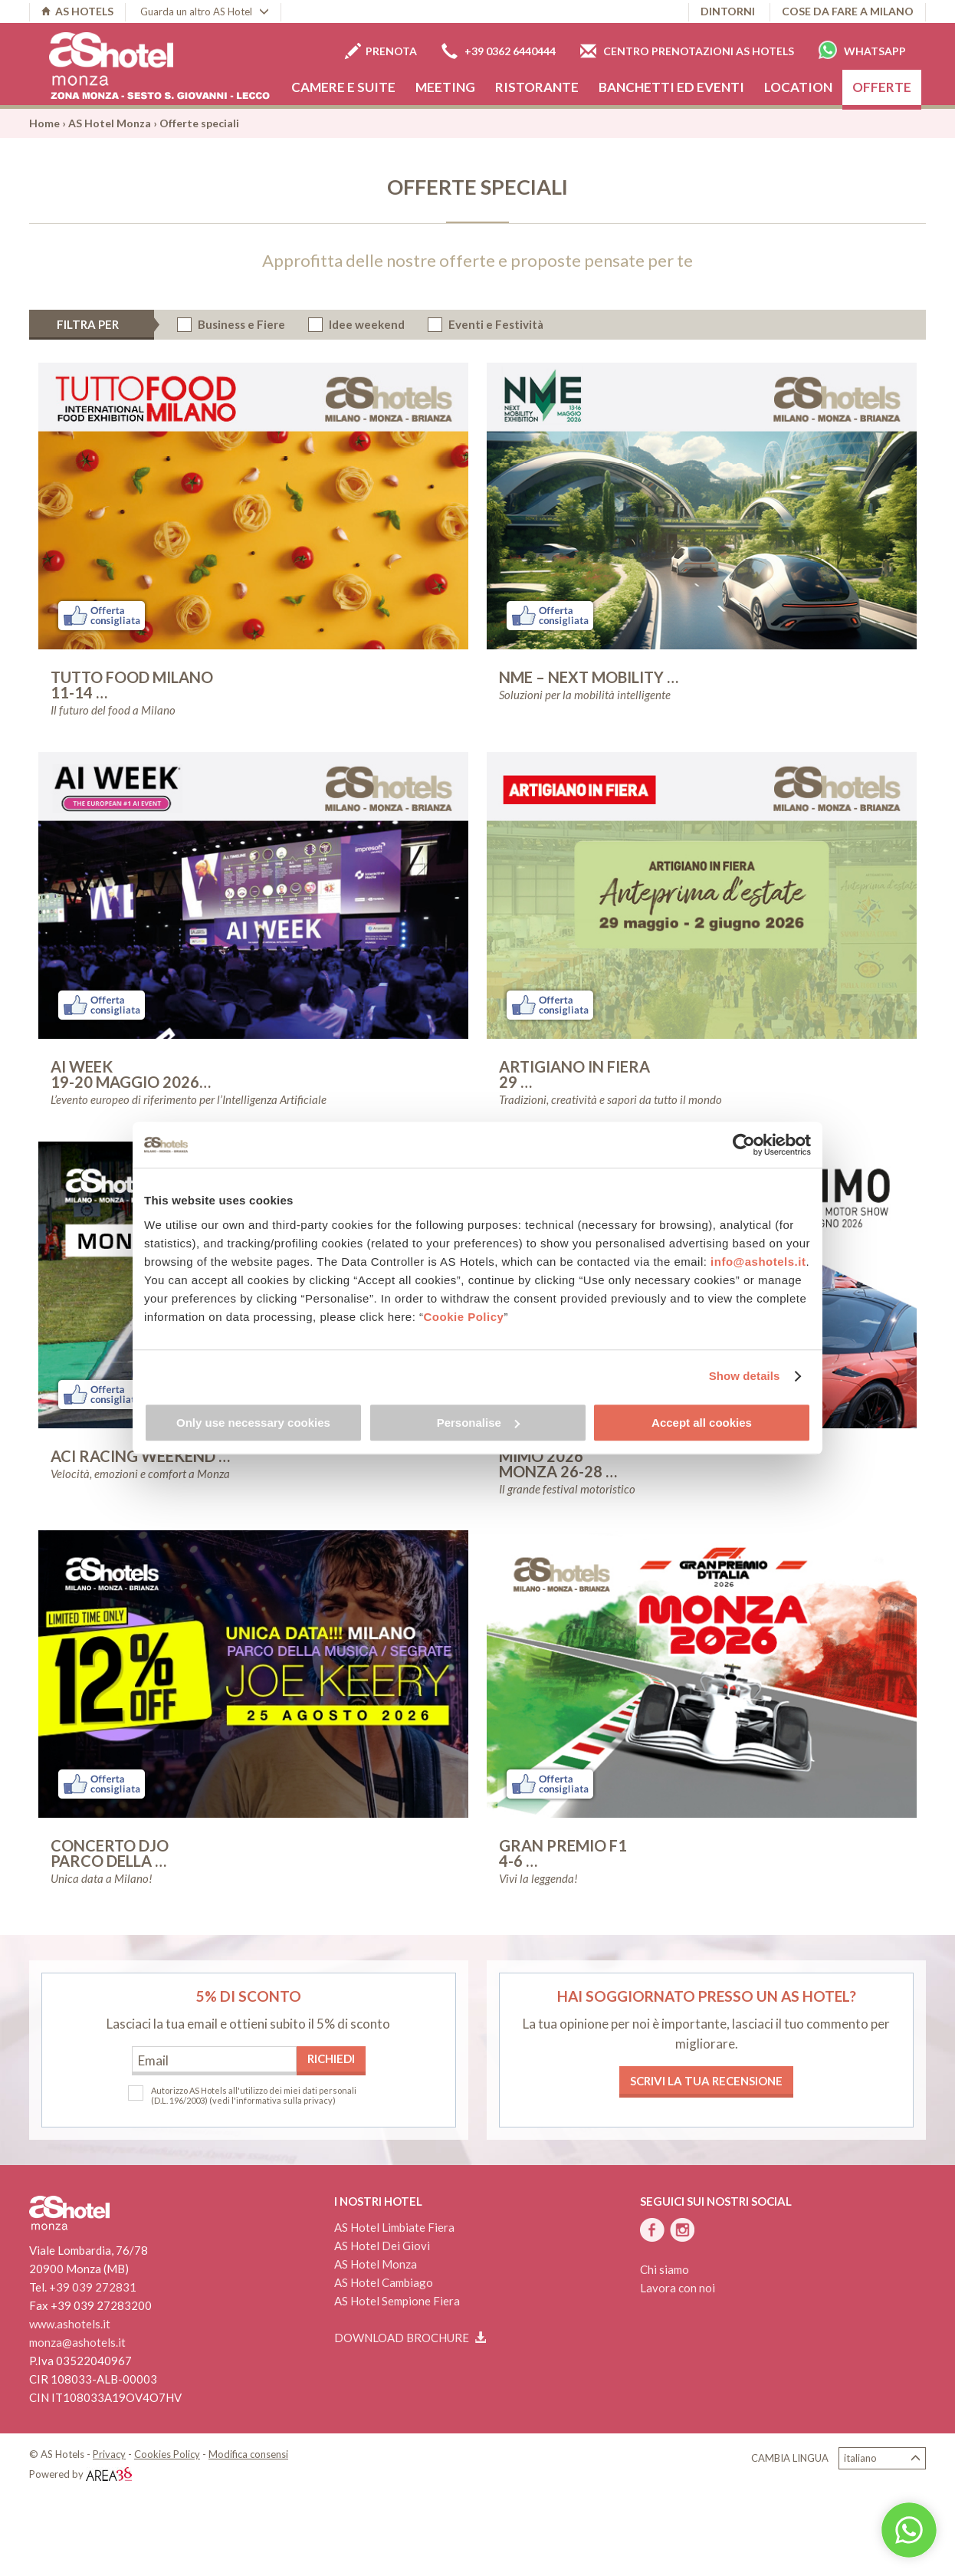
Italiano (882, 2458)
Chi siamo (664, 2269)
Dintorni (728, 11)
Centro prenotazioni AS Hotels (687, 51)
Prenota (381, 51)
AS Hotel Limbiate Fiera (394, 2227)
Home (44, 123)
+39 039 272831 (92, 2287)
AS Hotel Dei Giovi (382, 2245)
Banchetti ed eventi (671, 87)
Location (798, 87)
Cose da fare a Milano (848, 11)
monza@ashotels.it (77, 2342)
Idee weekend (367, 324)
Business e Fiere (241, 324)
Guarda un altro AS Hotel (204, 11)
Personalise (478, 1422)
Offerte (881, 87)
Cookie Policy (464, 1316)
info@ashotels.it (758, 1261)
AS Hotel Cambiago (383, 2282)
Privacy (109, 2454)
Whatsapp (862, 50)
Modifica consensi (248, 2454)
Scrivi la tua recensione (706, 2081)
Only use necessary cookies (253, 1422)
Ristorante (537, 87)
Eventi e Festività (495, 324)
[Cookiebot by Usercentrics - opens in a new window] (744, 1144)
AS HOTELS (77, 11)
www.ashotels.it (69, 2324)
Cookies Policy (167, 2454)
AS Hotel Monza (109, 123)
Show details (744, 1375)
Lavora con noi (677, 2288)
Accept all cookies (701, 1422)
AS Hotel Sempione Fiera (397, 2301)
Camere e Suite (343, 87)
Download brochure (410, 2337)
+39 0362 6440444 (498, 51)
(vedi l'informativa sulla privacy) (272, 2100)
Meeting (445, 87)
